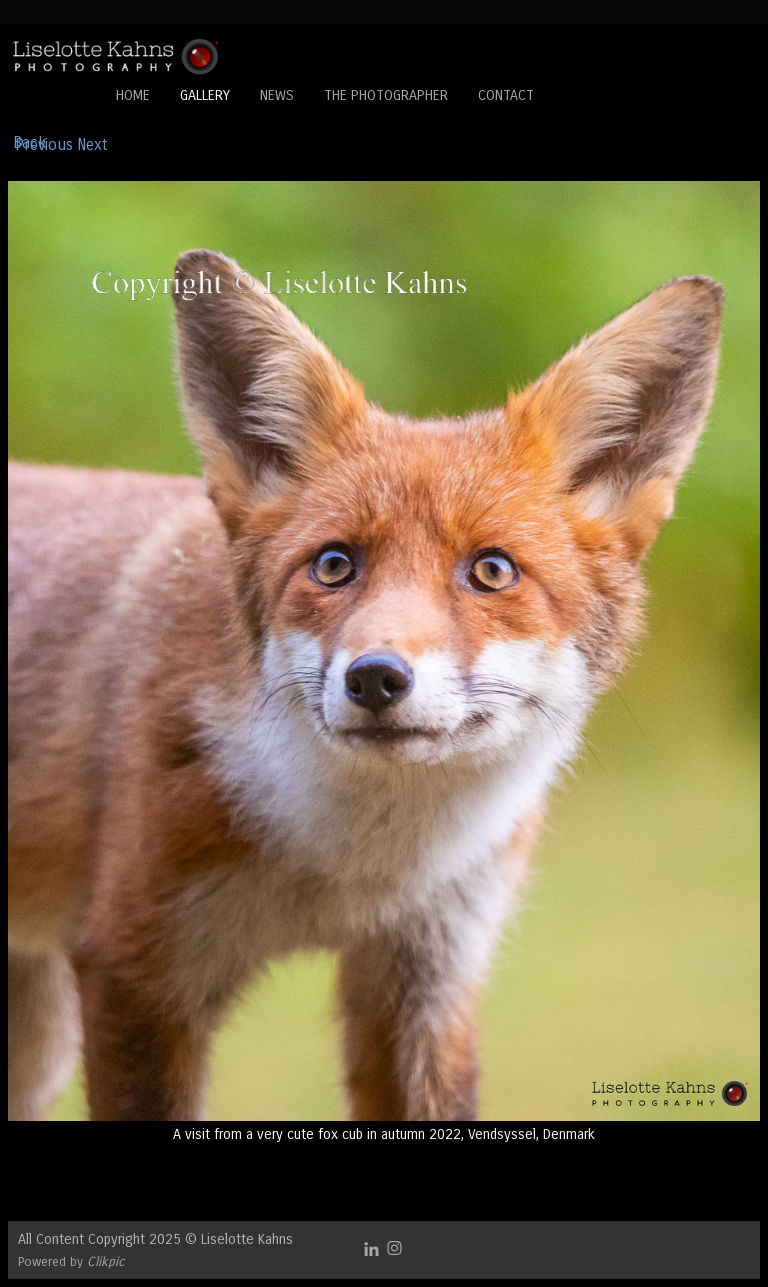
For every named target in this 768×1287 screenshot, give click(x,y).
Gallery (205, 95)
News (277, 95)
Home (133, 95)
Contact (506, 95)
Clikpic (106, 1261)
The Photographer (386, 95)
